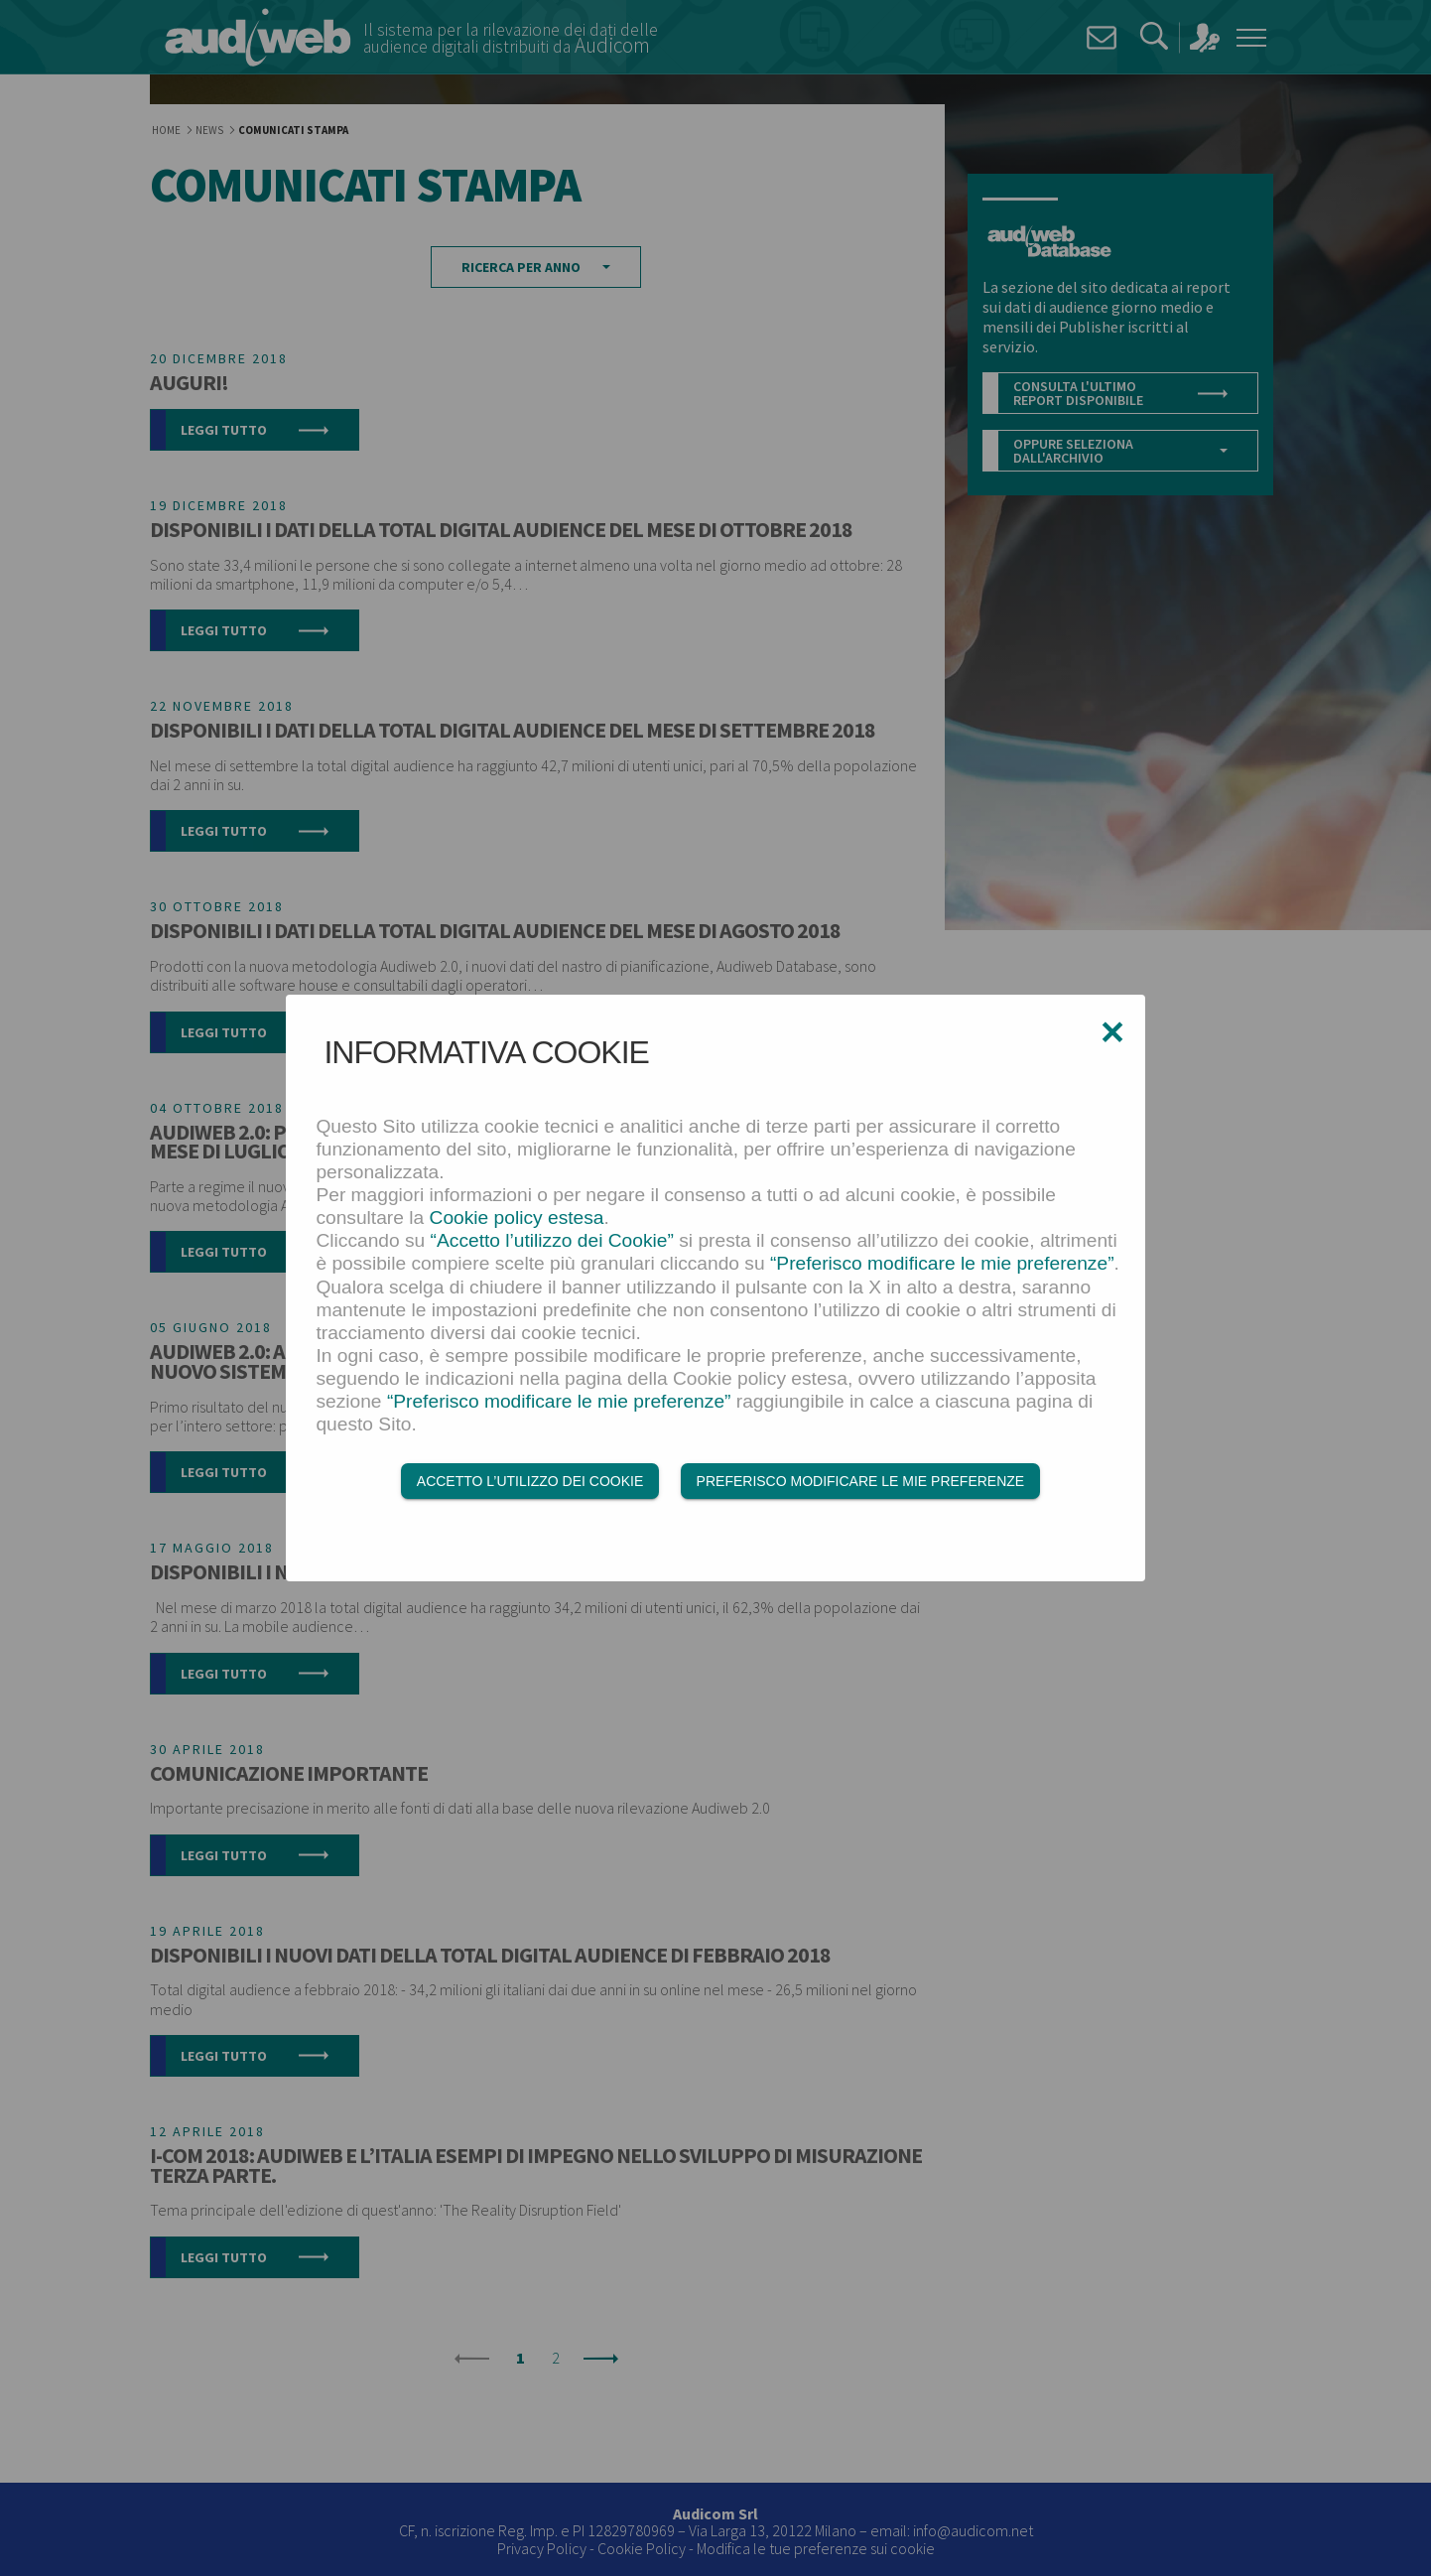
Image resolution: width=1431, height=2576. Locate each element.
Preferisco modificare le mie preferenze (861, 1483)
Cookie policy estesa (517, 1220)
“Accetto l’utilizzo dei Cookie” (552, 1243)
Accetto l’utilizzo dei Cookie (530, 1483)
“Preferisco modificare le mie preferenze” (942, 1266)
